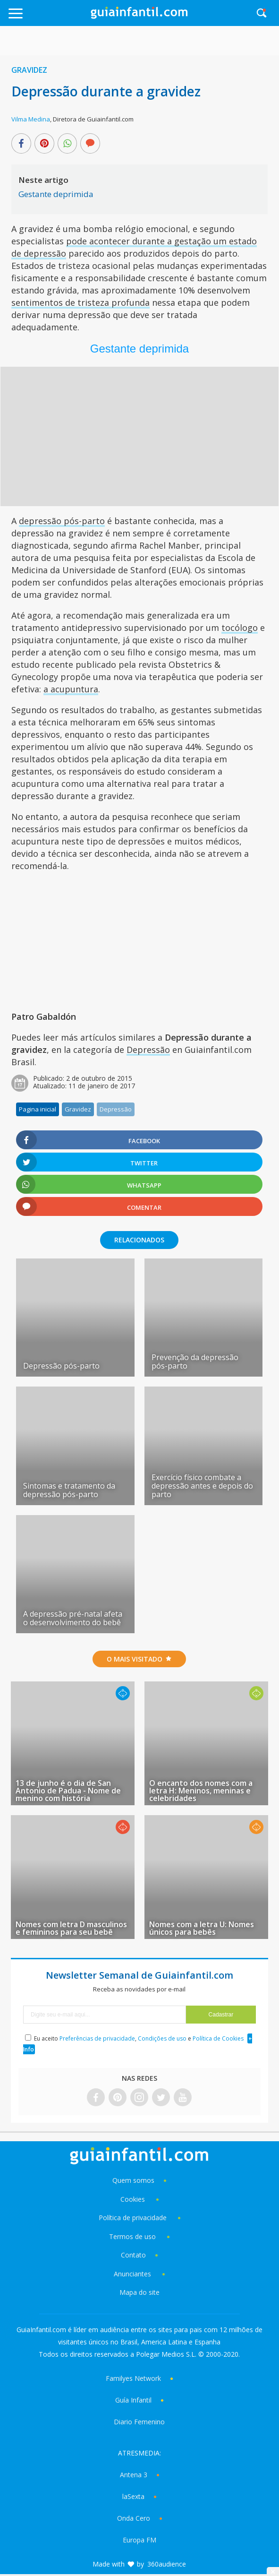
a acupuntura (70, 689)
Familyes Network (133, 2378)
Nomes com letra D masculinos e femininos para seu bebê (71, 1928)
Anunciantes (132, 2273)
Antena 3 (133, 2474)
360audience (166, 2563)
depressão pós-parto (62, 520)
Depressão (148, 1049)
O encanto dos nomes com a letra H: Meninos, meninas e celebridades (201, 1790)
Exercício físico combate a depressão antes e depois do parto (202, 1485)
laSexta (133, 2496)
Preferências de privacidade (97, 2038)
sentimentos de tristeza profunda (80, 302)
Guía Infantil (133, 2399)
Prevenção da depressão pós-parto (195, 1361)
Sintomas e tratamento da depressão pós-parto (69, 1490)
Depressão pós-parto (61, 1366)
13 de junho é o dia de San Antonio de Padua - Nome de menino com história (68, 1790)
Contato (133, 2254)
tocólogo (239, 627)
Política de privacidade (134, 2217)
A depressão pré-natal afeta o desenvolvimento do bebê (72, 1618)
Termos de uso (132, 2236)
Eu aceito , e (139, 2038)
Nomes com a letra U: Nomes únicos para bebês (201, 1928)
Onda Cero (133, 2518)
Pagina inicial (37, 1109)
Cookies (133, 2199)
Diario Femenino (139, 2421)
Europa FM (139, 2539)
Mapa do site (139, 2292)
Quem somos (133, 2180)
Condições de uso (162, 2038)
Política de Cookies (218, 2038)
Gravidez (29, 70)
